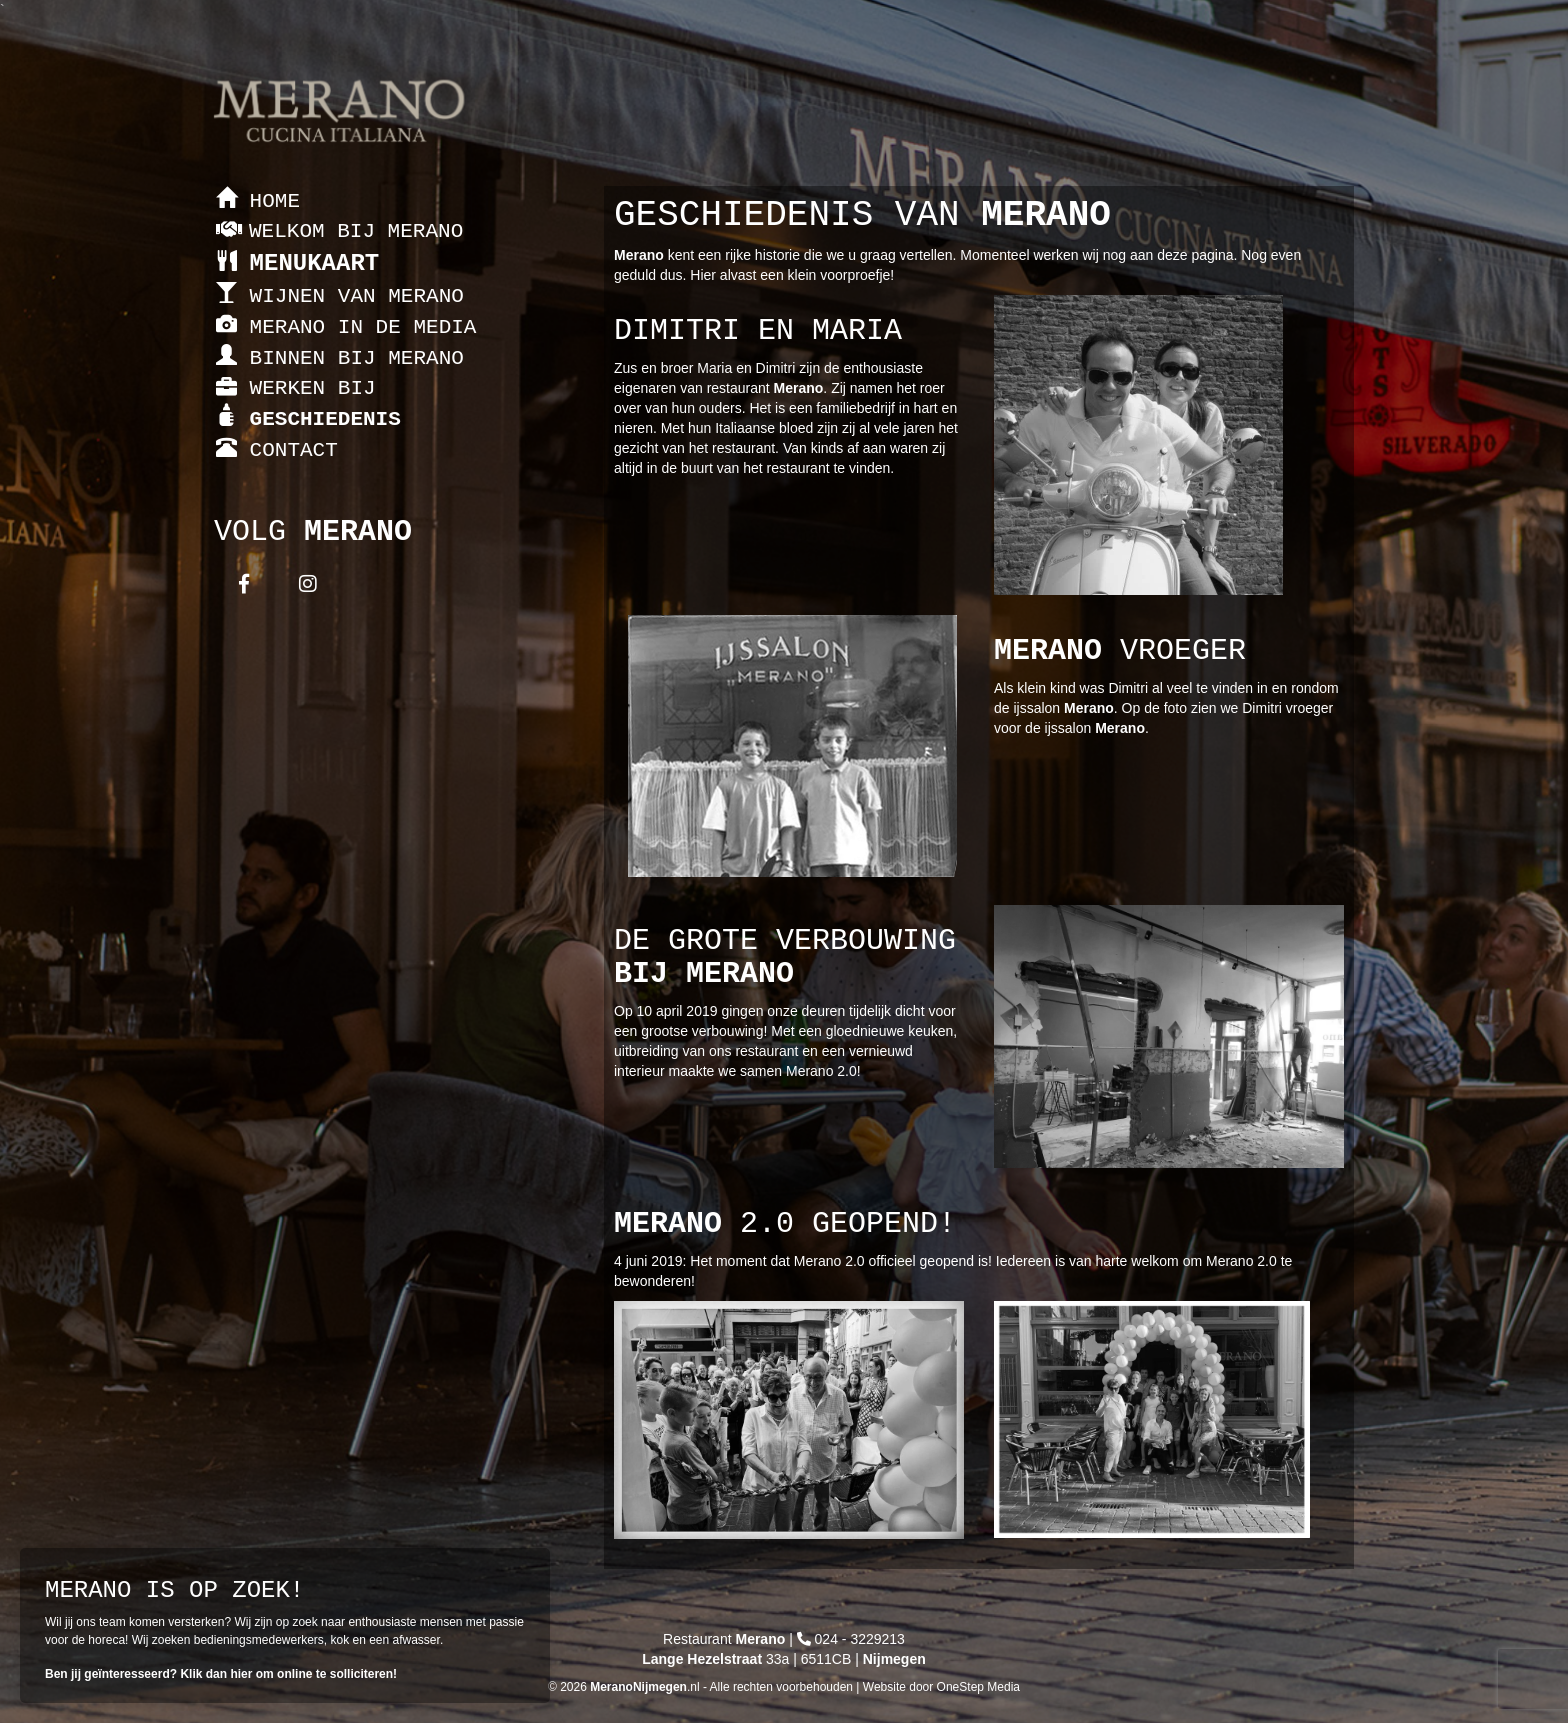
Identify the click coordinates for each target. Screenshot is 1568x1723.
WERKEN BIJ (296, 388)
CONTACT (277, 450)
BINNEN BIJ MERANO (340, 358)
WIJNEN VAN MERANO (340, 296)
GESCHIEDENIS (308, 419)
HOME (258, 201)
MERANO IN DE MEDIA (346, 327)
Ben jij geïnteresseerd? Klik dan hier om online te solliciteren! (221, 1674)
